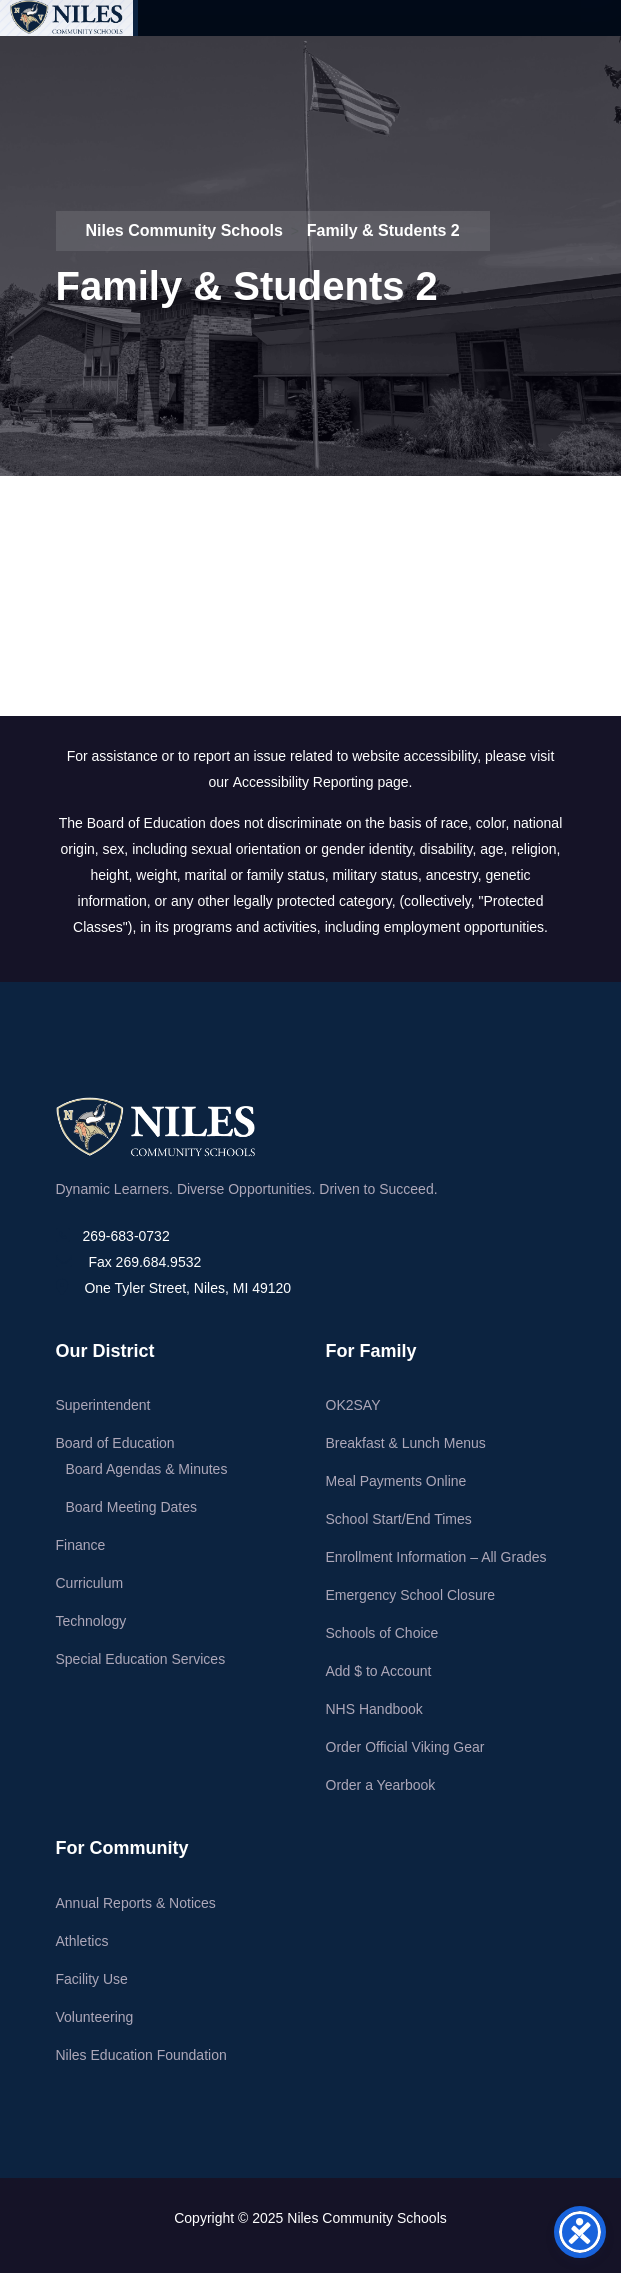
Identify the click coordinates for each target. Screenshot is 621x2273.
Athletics (82, 1941)
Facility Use (92, 1979)
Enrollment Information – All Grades (436, 1557)
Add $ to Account (379, 1671)
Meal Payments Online (396, 1481)
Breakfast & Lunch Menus (406, 1443)
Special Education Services (141, 1659)
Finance (81, 1545)
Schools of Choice (382, 1633)
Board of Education (115, 1443)
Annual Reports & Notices (136, 1903)
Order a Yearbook (381, 1785)
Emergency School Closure (411, 1595)
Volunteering (95, 2017)
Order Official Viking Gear (405, 1747)
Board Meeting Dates (132, 1507)
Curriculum (90, 1583)
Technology (91, 1621)
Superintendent (103, 1405)
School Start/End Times (399, 1519)
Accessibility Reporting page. (323, 782)
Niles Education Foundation (141, 2055)
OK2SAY (353, 1405)
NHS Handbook (374, 1709)
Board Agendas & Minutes (147, 1469)
